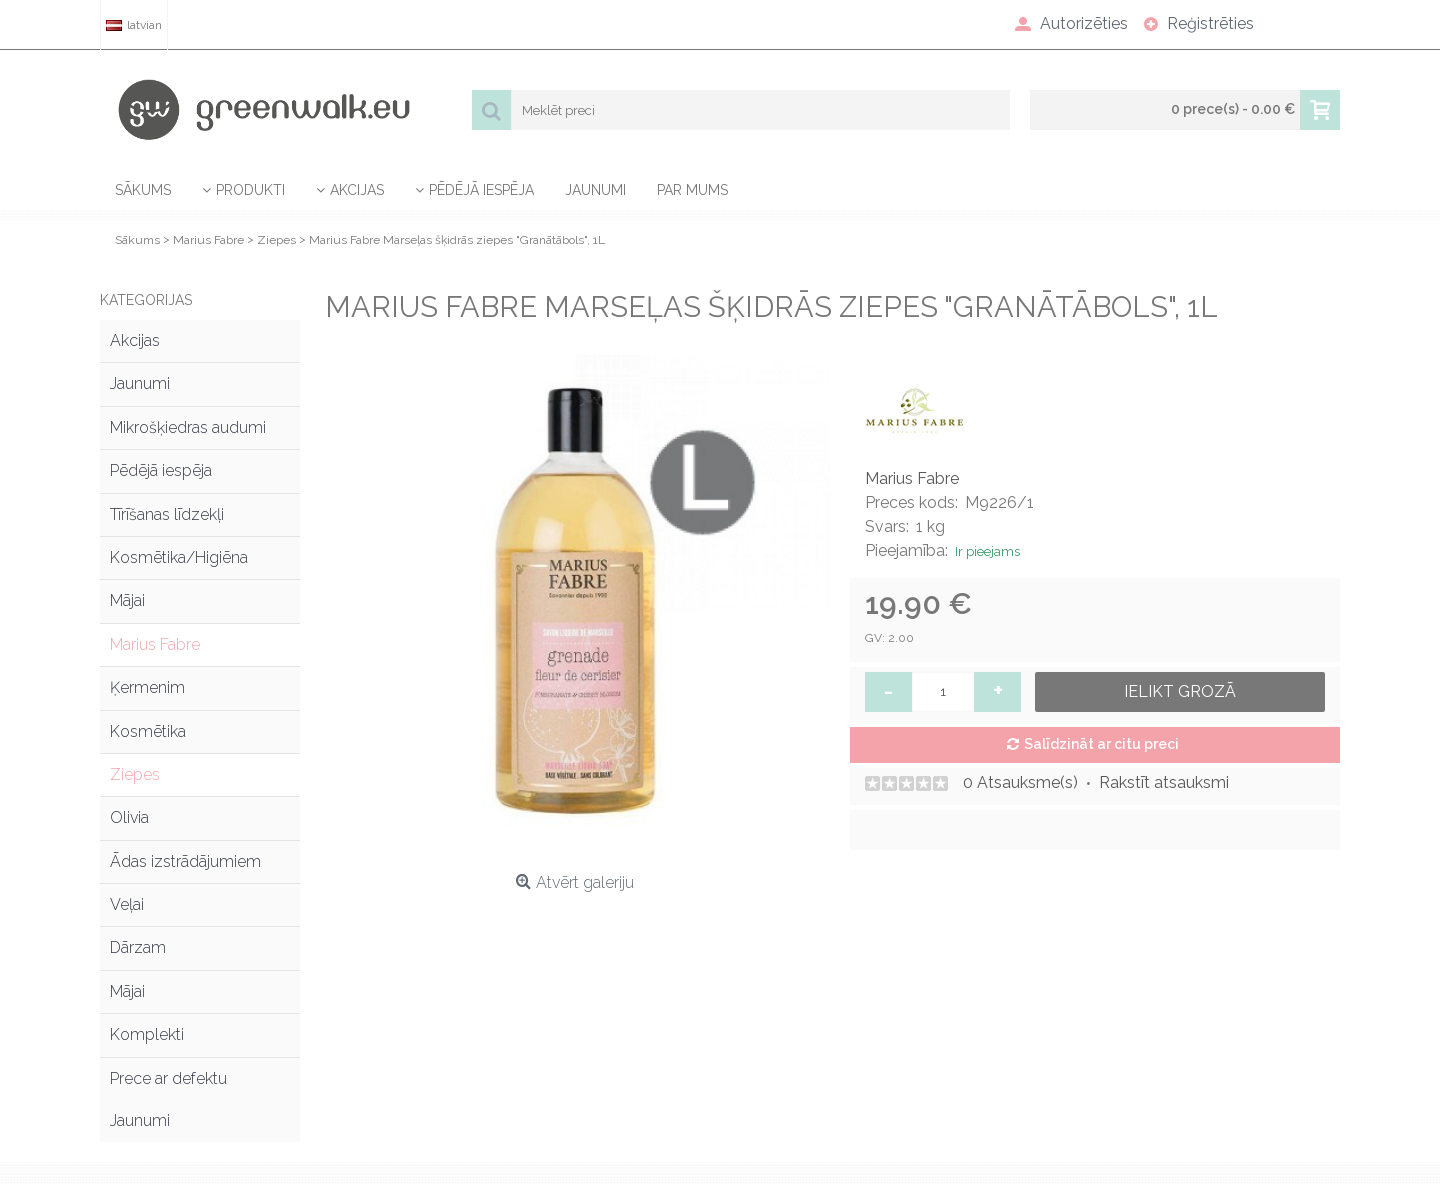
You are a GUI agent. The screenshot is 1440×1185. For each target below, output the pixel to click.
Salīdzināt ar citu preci (1101, 744)
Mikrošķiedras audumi (188, 427)
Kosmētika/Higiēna (179, 557)
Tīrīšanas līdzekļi (167, 514)
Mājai (127, 600)
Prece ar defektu (168, 1078)
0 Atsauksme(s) (1020, 782)
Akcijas (135, 340)
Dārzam (138, 947)
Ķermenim (147, 687)
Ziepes (135, 774)
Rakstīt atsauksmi (1164, 782)
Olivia (129, 817)
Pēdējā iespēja (161, 470)
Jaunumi (140, 383)
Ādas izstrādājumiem (185, 861)
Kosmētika (148, 731)
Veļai (127, 904)
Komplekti (147, 1034)
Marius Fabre (155, 644)
